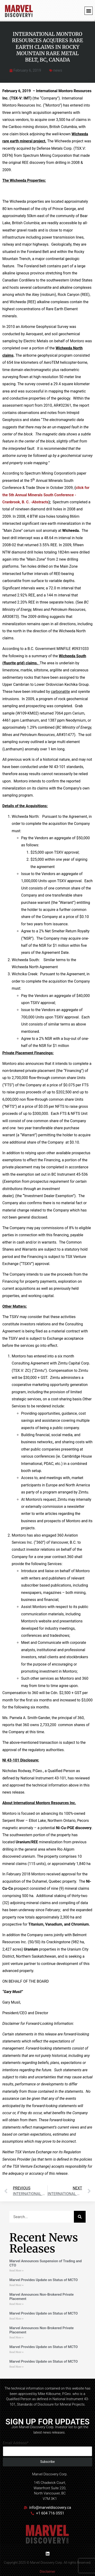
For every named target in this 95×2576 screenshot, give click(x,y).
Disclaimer (47, 2571)
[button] (88, 11)
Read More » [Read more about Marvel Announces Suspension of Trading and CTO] (16, 2270)
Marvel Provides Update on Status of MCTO (43, 2280)
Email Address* (15, 2443)
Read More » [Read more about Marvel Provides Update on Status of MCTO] (16, 2285)
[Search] (80, 2217)
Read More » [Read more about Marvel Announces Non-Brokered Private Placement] (16, 2304)
